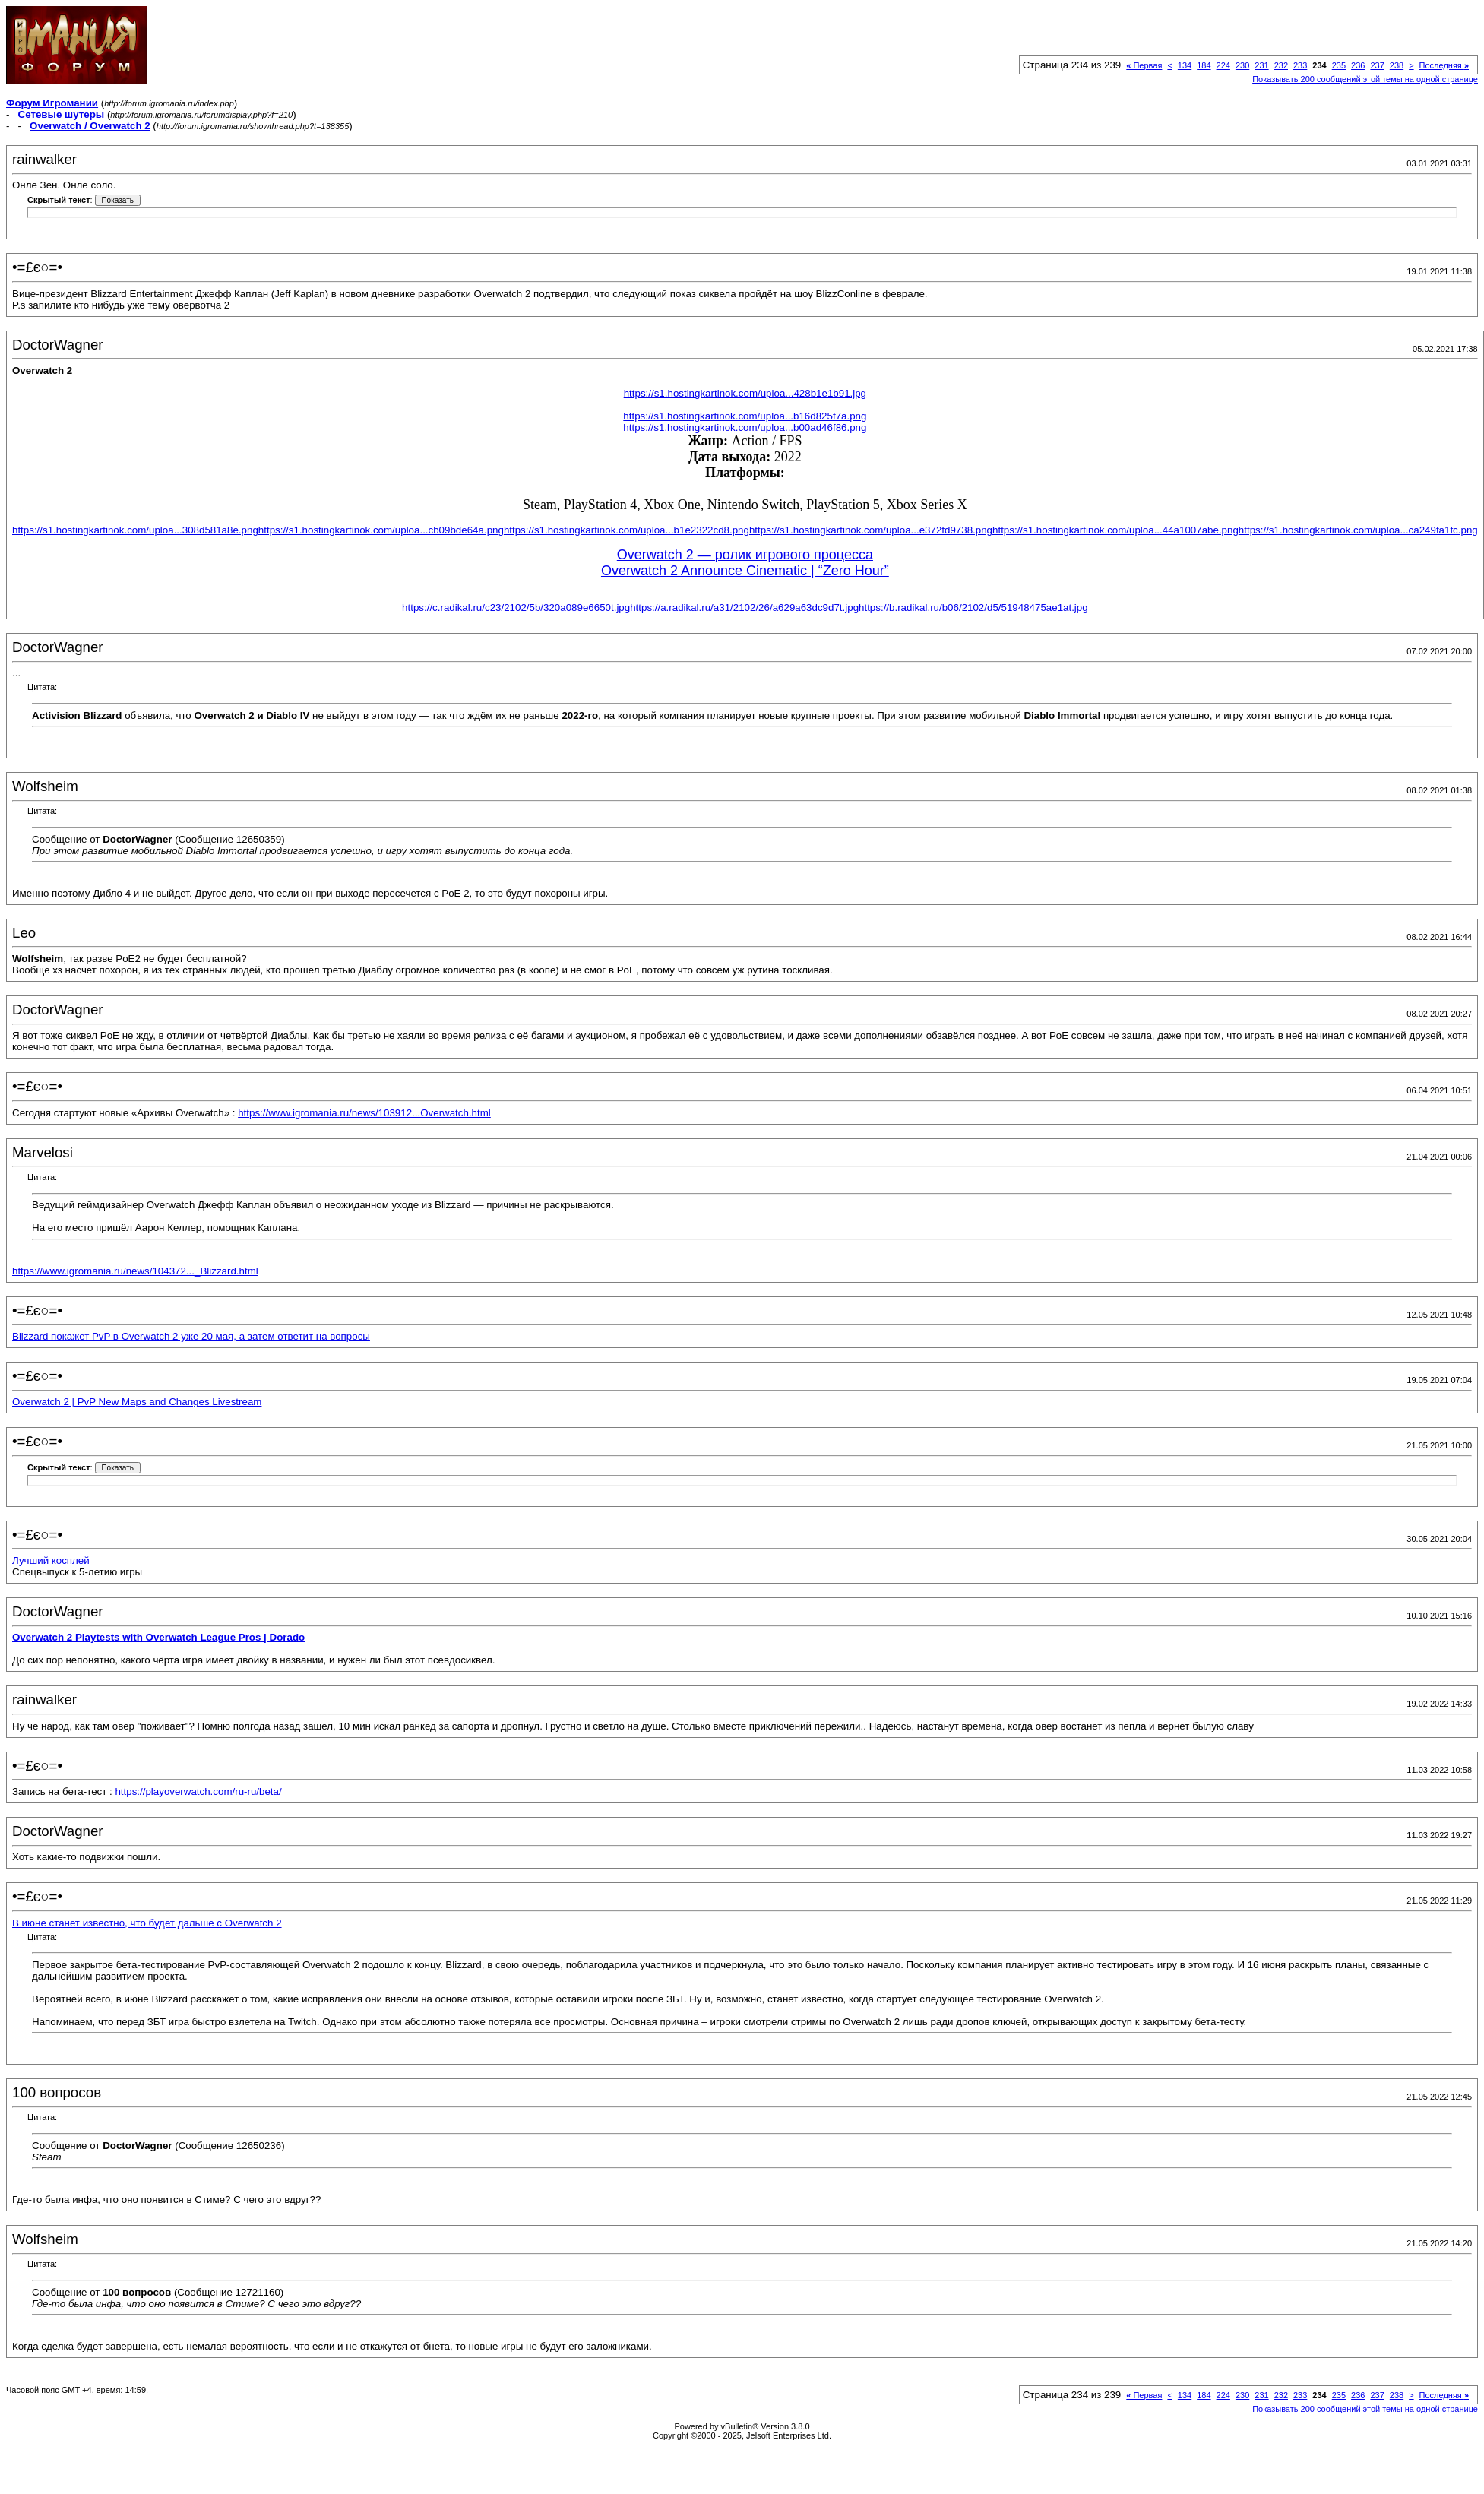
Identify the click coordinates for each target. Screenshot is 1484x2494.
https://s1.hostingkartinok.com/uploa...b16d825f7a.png (744, 416)
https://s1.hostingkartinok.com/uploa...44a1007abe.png (1115, 530)
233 (1300, 65)
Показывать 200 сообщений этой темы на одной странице (1365, 79)
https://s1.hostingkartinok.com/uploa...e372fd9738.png (870, 530)
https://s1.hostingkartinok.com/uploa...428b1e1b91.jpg (745, 393)
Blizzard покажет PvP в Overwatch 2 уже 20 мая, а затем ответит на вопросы (191, 1336)
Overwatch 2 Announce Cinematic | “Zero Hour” (745, 570)
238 (1396, 65)
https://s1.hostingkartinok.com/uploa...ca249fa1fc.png (1358, 530)
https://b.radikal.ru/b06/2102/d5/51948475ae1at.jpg (973, 607)
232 (1281, 65)
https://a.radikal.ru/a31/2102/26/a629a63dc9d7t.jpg (744, 607)
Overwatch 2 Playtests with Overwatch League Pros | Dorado (158, 1637)
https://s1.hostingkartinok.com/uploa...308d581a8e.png (135, 530)
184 (1203, 65)
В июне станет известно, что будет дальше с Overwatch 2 (147, 1923)
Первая (1144, 65)
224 (1223, 65)
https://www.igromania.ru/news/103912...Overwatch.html (364, 1113)
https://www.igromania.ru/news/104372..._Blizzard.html (135, 1271)
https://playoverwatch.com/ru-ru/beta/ (198, 1791)
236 (1358, 65)
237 (1377, 65)
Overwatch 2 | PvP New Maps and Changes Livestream (136, 1401)
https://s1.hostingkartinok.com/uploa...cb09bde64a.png (381, 530)
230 (1242, 65)
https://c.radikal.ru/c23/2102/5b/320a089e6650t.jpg (516, 607)
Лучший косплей (51, 1560)
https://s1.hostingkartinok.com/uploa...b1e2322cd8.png (626, 530)
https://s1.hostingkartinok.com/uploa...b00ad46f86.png (744, 427)
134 (1184, 65)
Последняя (1444, 65)
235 (1339, 65)
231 (1261, 65)
